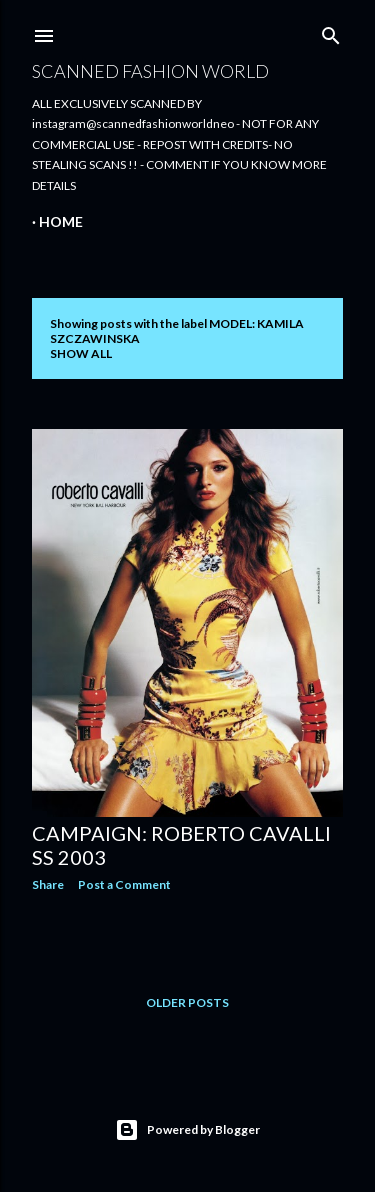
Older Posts (187, 1002)
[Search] (331, 31)
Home (61, 221)
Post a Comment (124, 884)
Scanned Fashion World (150, 71)
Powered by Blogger (187, 1130)
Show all (81, 353)
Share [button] (48, 884)
